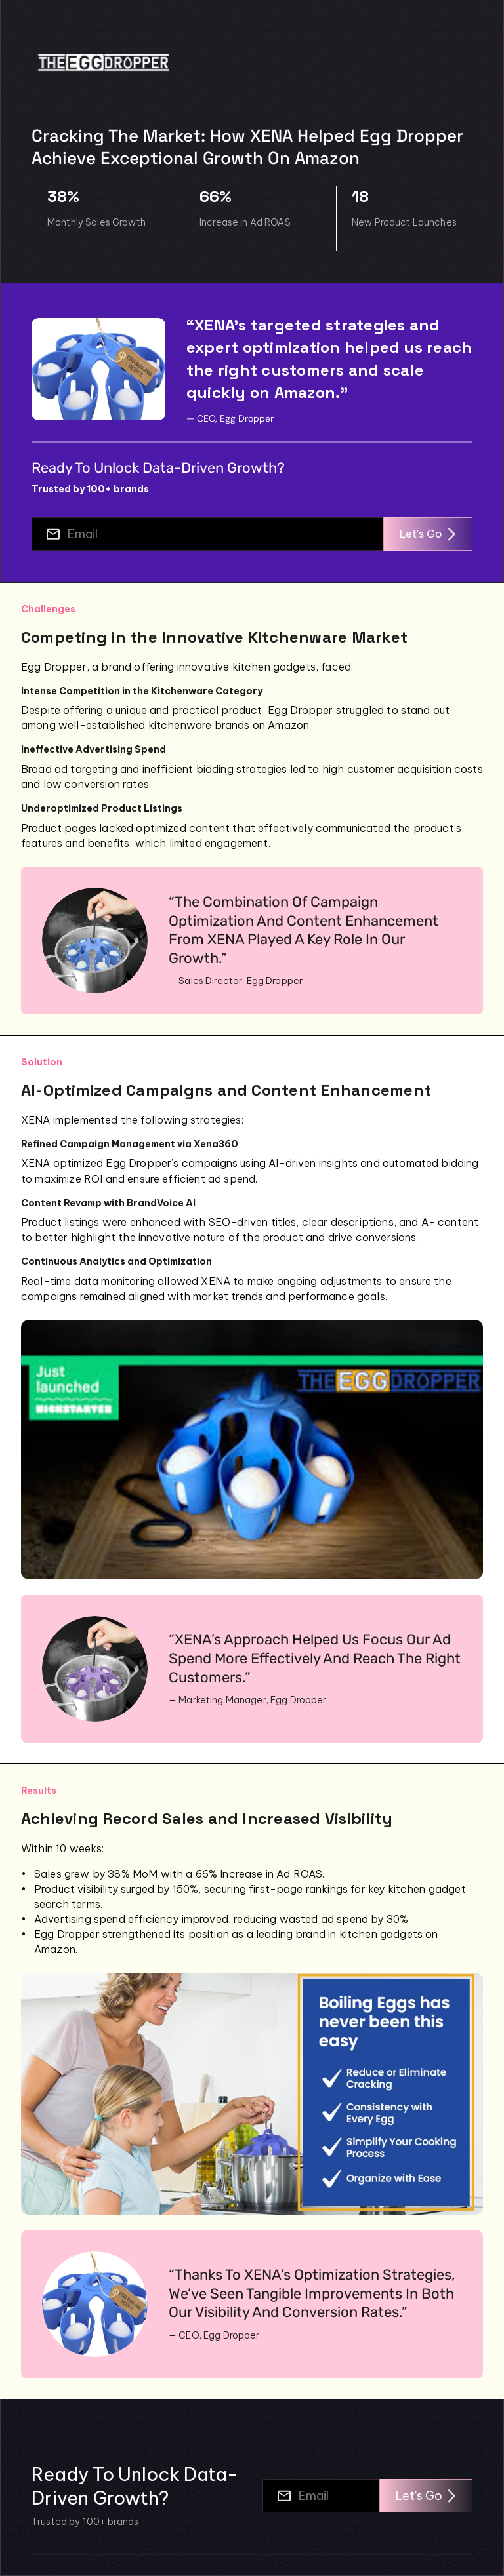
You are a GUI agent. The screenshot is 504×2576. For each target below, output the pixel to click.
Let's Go (428, 534)
